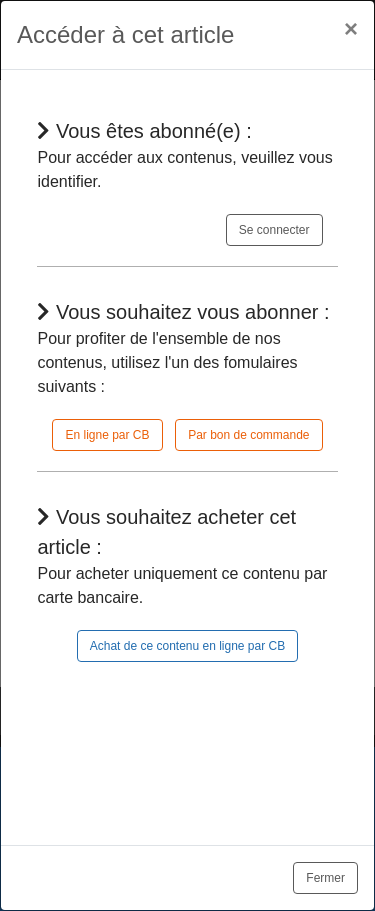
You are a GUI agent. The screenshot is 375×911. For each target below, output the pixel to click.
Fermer (325, 878)
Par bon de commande (248, 435)
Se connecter (274, 230)
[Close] (351, 29)
